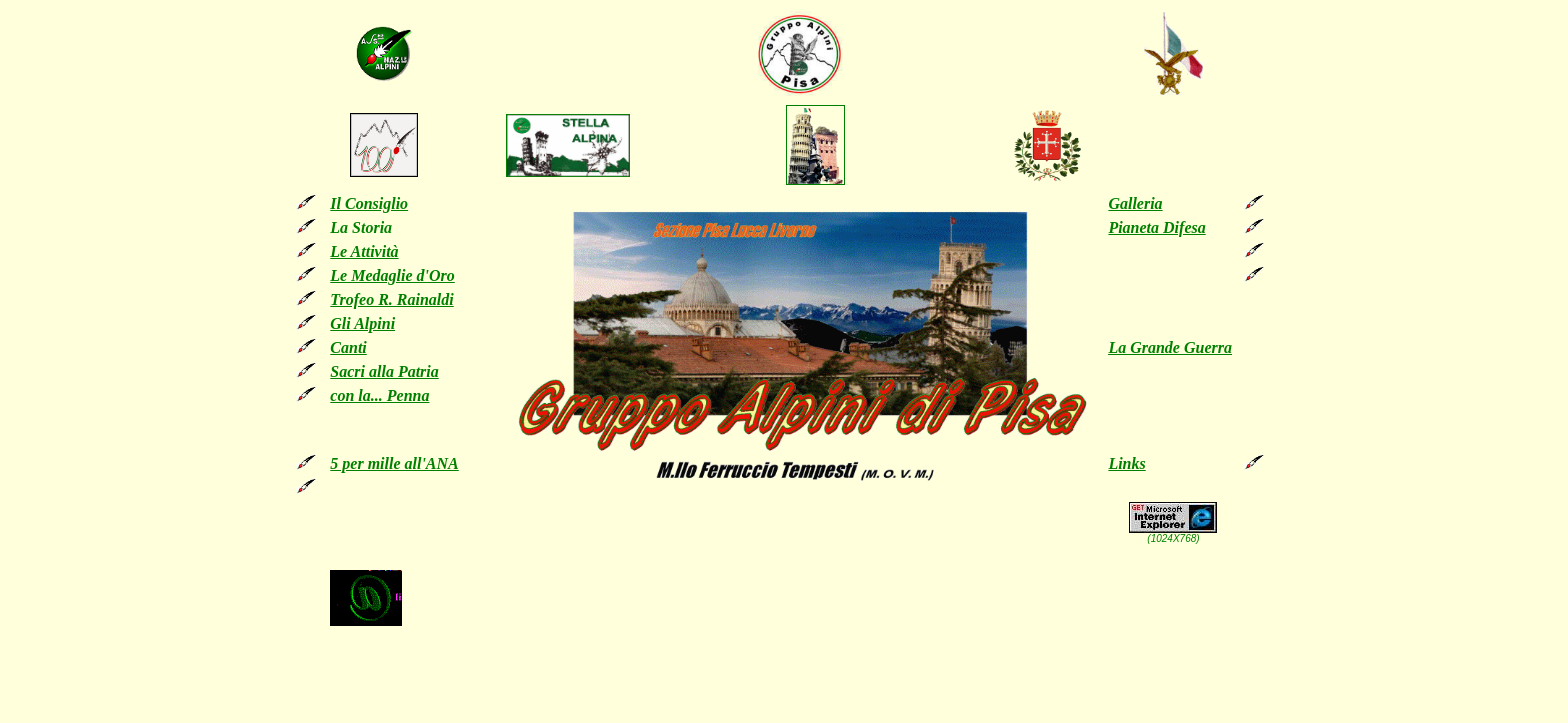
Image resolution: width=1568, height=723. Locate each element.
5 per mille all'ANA (394, 463)
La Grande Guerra (1170, 347)
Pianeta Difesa (1156, 227)
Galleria (1135, 203)
